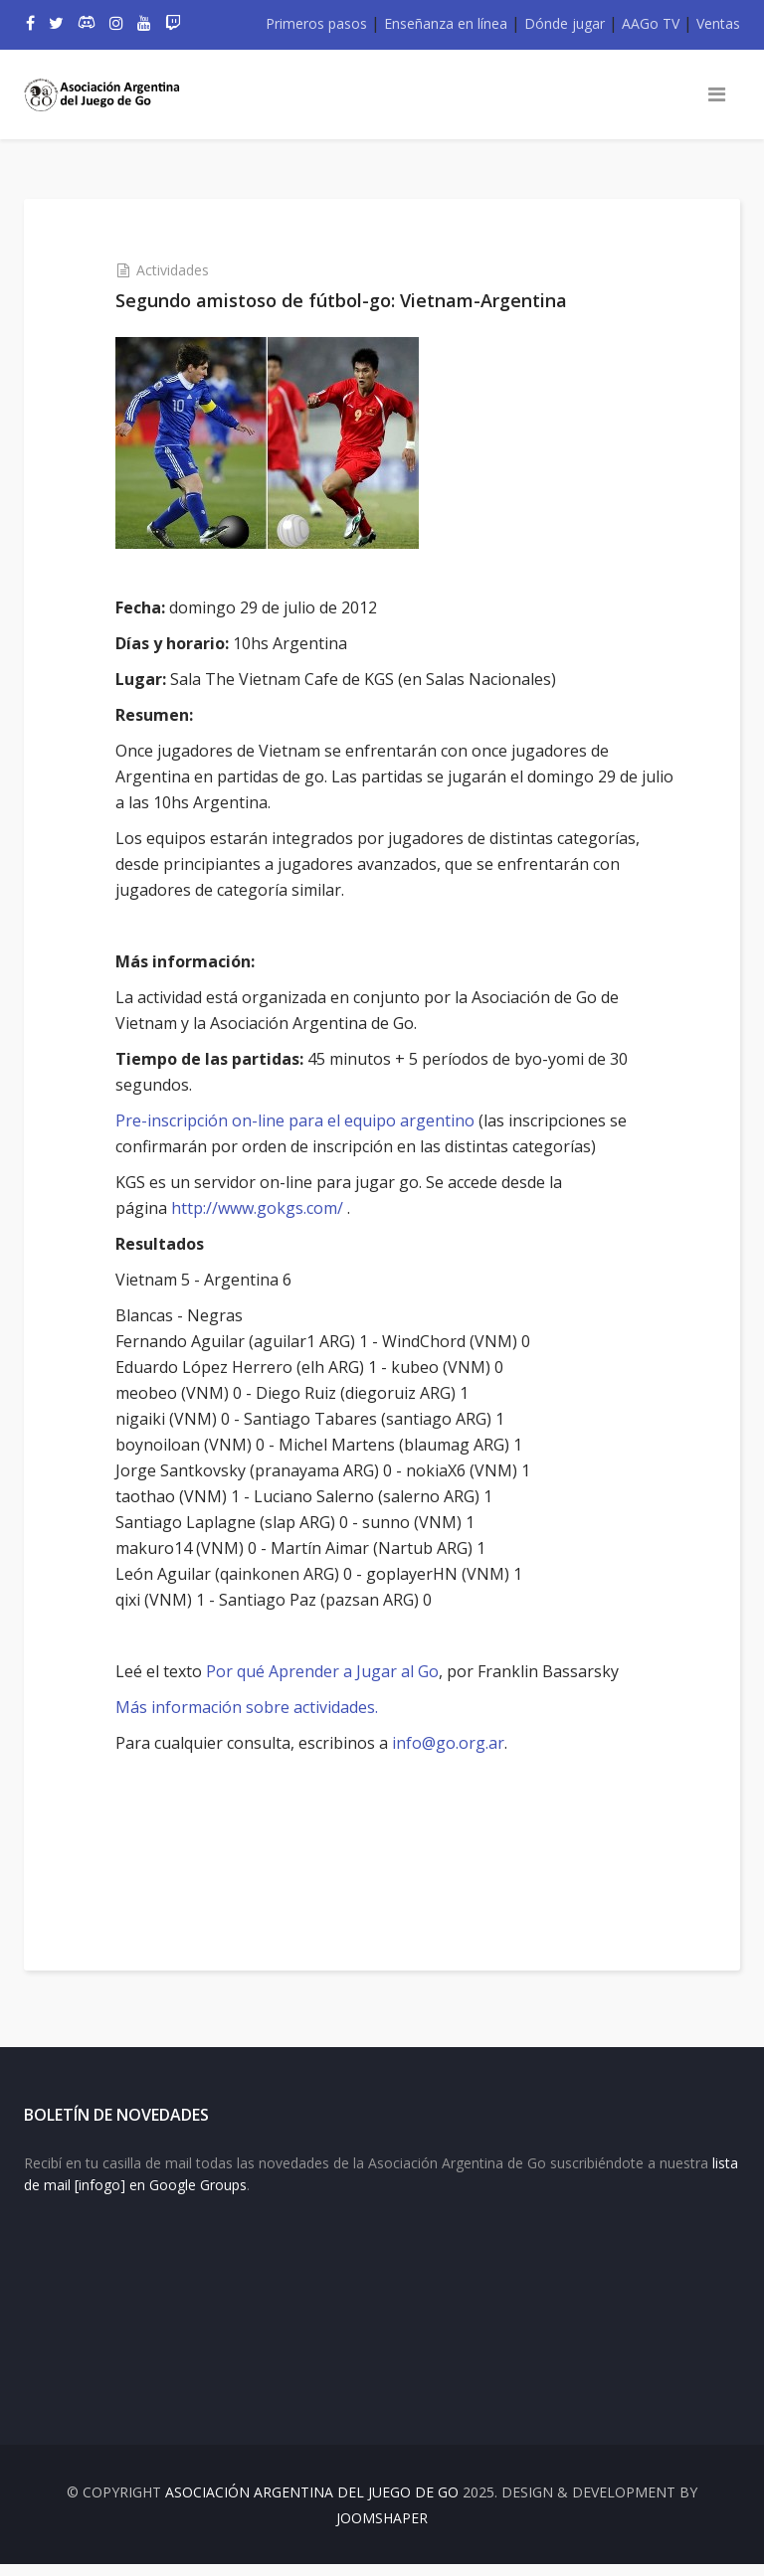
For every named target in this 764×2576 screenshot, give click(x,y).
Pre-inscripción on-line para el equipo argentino (305, 1120)
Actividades (183, 269)
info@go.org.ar (459, 1743)
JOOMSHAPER (382, 2529)
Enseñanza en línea (445, 23)
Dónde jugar (564, 23)
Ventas (718, 23)
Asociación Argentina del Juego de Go (312, 2503)
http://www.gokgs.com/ (268, 1208)
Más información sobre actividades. (257, 1707)
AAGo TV (650, 23)
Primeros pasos (316, 23)
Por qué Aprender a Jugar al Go (333, 1671)
